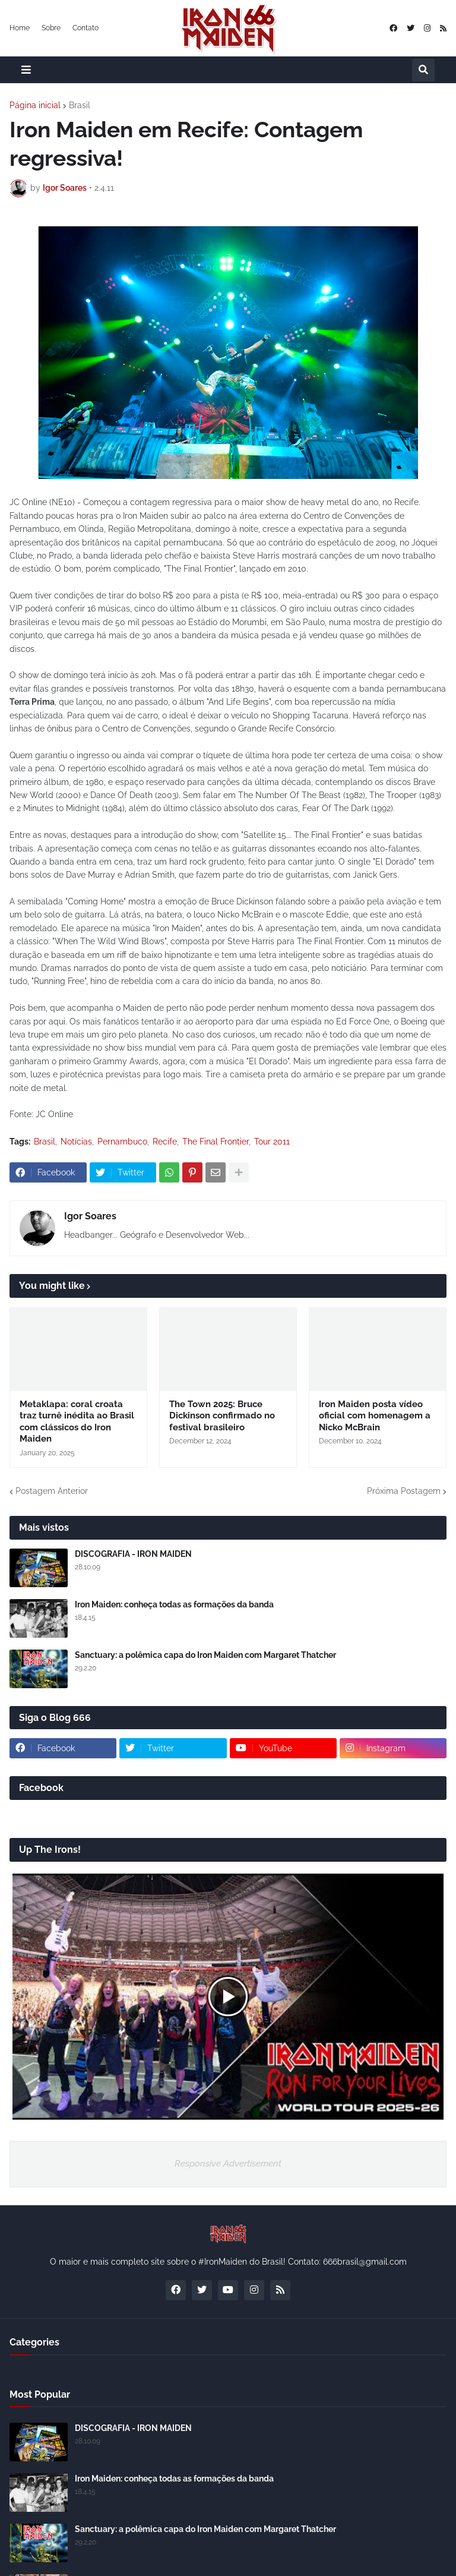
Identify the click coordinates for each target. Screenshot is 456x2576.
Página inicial (35, 105)
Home (20, 28)
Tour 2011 (272, 1141)
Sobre (51, 28)
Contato (85, 28)
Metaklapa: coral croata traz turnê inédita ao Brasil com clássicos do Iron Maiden (77, 1422)
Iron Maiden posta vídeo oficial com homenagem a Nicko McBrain (374, 1416)
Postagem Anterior (51, 1491)
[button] (26, 69)
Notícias (76, 1141)
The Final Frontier (215, 1141)
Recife (165, 1141)
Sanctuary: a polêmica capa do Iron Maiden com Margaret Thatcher (205, 1655)
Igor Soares (90, 1216)
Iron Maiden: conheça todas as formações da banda (174, 1604)
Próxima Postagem (404, 1491)
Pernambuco (122, 1141)
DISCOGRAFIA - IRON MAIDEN (133, 1554)
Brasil (79, 105)
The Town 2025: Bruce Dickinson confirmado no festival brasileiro (222, 1416)
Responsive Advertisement (228, 2163)
